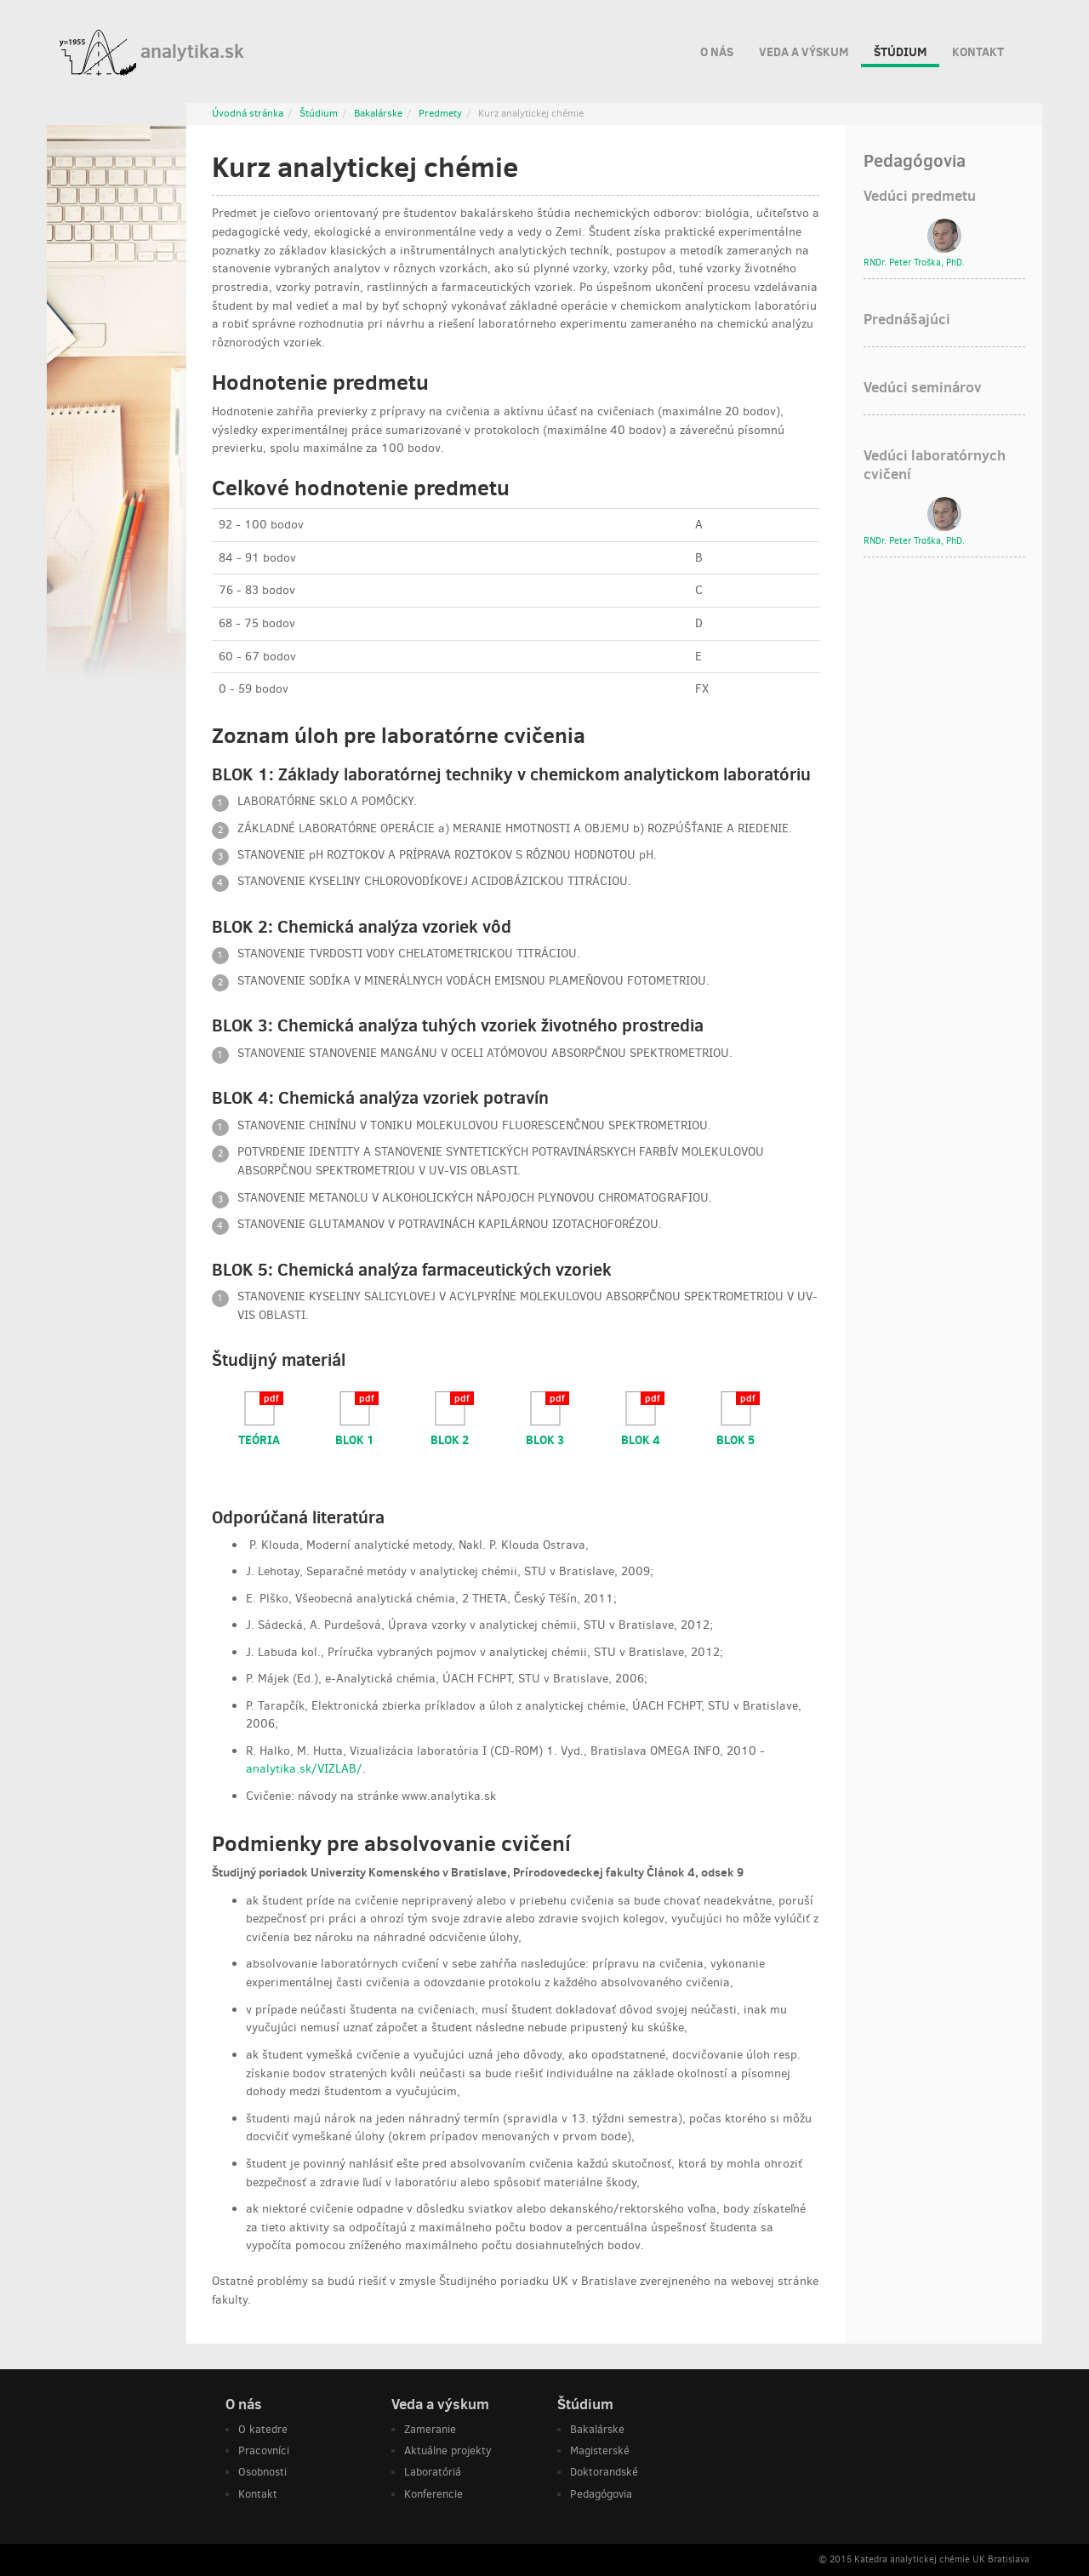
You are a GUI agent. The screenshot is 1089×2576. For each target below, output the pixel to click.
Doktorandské (604, 2472)
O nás (716, 48)
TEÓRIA (259, 1439)
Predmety (440, 113)
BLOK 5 (735, 1439)
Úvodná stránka (247, 113)
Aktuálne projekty (448, 2450)
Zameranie (430, 2429)
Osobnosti (262, 2472)
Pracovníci (263, 2450)
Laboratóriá (432, 2472)
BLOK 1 (354, 1439)
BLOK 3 (545, 1439)
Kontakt (978, 48)
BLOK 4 (640, 1439)
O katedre (263, 2429)
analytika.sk (152, 52)
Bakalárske (378, 113)
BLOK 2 (449, 1439)
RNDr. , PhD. (914, 262)
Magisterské (600, 2450)
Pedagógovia (601, 2494)
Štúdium (900, 55)
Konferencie (433, 2494)
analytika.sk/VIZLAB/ (304, 1769)
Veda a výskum (803, 48)
